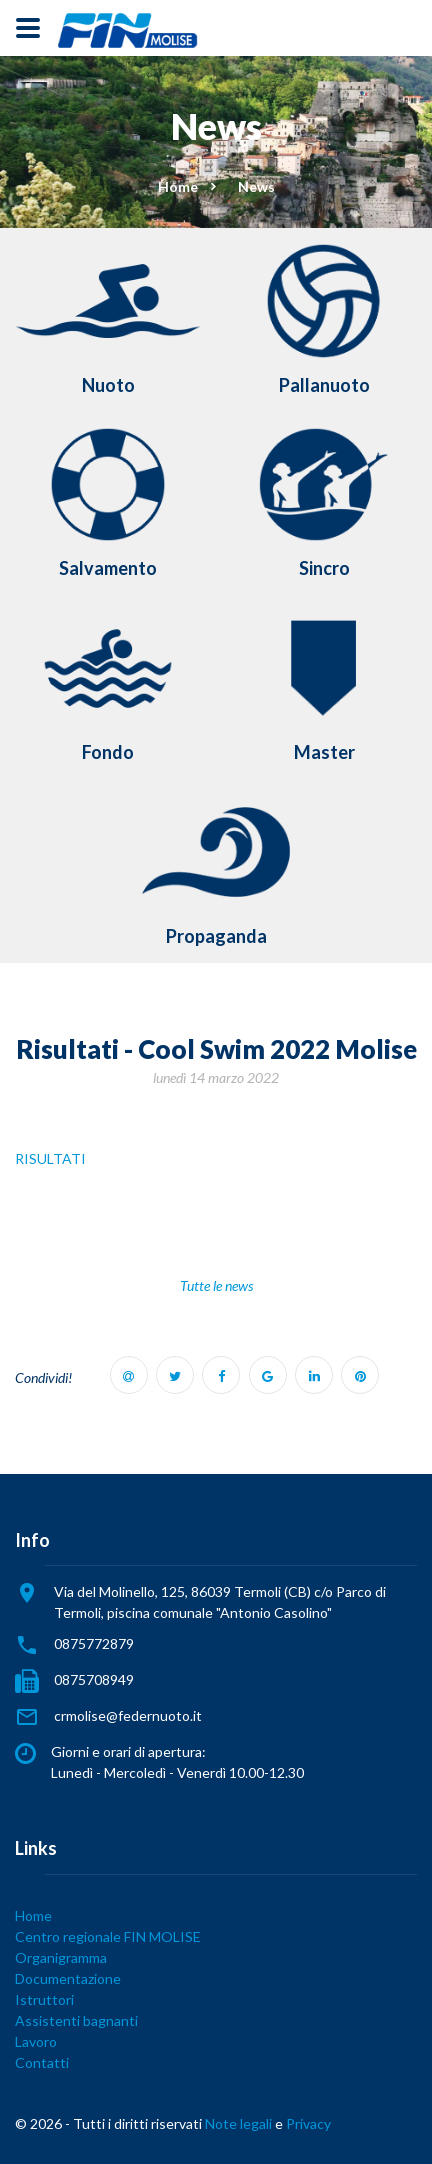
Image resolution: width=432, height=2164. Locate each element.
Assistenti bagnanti (76, 2020)
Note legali (238, 2123)
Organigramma (61, 1957)
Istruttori (44, 1999)
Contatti (42, 2062)
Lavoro (36, 2041)
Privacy (308, 2123)
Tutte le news (216, 1285)
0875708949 (94, 1679)
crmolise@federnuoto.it (128, 1715)
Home (178, 186)
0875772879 (94, 1643)
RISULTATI (50, 1158)
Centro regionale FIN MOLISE (108, 1936)
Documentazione (68, 1978)
